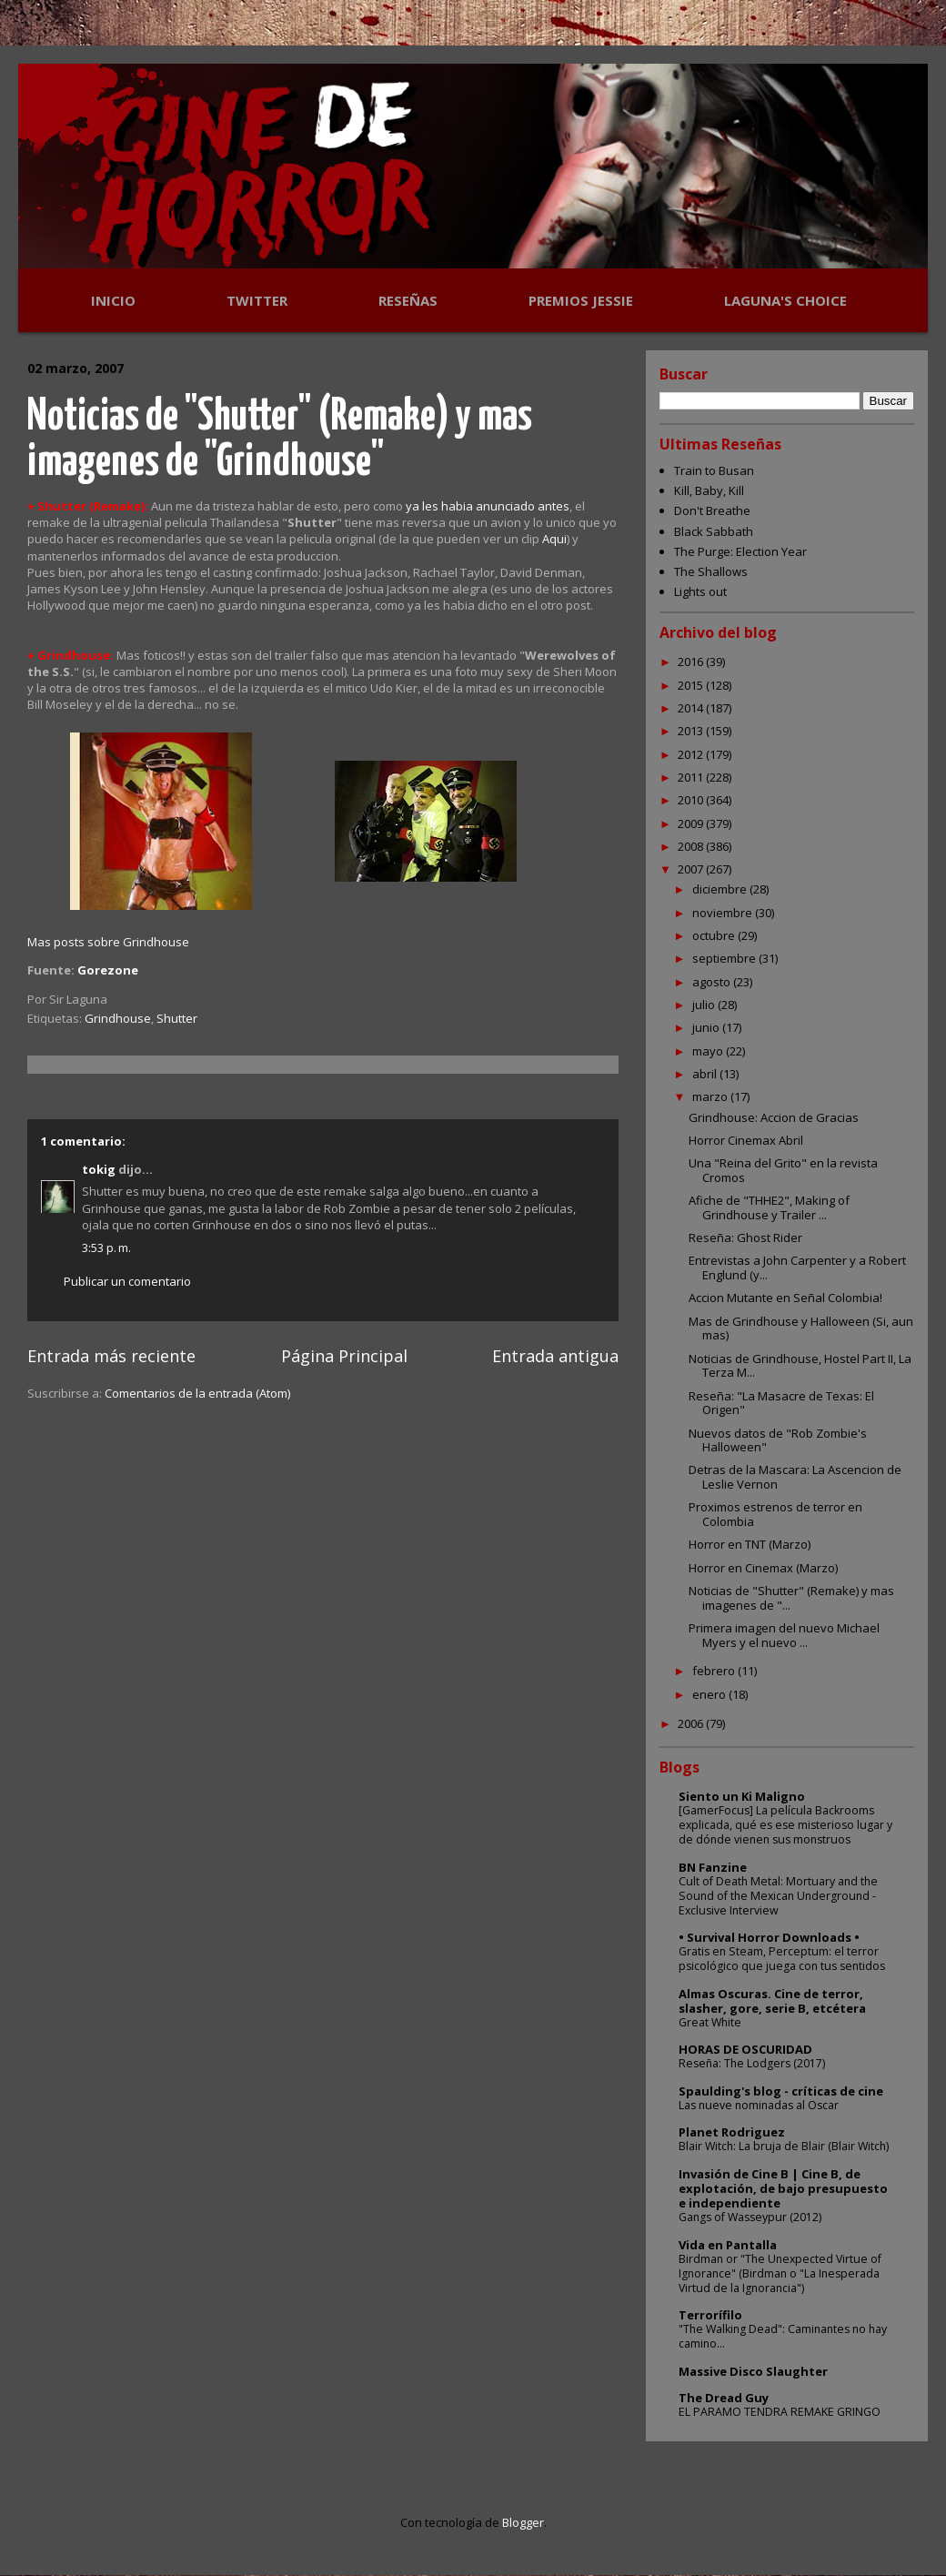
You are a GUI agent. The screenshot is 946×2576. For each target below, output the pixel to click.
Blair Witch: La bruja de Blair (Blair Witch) (784, 2146)
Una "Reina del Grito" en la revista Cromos (783, 1170)
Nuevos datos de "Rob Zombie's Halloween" (778, 1440)
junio (707, 1027)
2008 (692, 846)
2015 (692, 685)
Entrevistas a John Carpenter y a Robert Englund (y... (797, 1267)
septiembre (725, 958)
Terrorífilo (710, 2315)
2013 (692, 730)
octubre (715, 935)
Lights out (700, 591)
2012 (692, 754)
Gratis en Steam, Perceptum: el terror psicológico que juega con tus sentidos (782, 1959)
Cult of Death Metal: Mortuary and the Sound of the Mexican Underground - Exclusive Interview (778, 1896)
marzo (711, 1096)
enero (710, 1694)
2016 (692, 661)
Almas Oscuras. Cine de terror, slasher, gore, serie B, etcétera (772, 2000)
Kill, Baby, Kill (709, 490)
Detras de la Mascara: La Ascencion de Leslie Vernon (795, 1476)
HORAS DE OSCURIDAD (745, 2049)
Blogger (523, 2522)
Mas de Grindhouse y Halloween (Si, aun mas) (801, 1328)
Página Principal (344, 1356)
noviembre (723, 912)
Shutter (176, 1018)
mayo (709, 1051)
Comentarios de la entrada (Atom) (197, 1393)
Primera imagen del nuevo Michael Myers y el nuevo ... (784, 1635)
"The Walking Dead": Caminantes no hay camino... (783, 2336)
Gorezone (107, 970)
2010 (692, 800)
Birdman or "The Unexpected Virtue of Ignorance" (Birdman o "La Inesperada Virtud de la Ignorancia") (780, 2273)
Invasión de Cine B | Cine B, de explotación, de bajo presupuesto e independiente (783, 2188)
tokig (99, 1169)
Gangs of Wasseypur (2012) (750, 2217)
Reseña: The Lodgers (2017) (752, 2063)
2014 (692, 708)
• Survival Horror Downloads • (769, 1937)
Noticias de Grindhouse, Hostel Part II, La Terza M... (800, 1365)
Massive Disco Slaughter (753, 2371)
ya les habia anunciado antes (487, 506)
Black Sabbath (713, 531)
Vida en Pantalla (728, 2245)
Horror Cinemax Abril (746, 1140)
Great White (710, 2022)
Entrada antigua (555, 1356)
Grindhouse (118, 1018)
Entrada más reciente (111, 1356)
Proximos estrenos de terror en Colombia (775, 1514)
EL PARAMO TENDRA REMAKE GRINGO (780, 2411)
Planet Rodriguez (732, 2132)
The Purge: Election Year (740, 551)
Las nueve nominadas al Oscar (759, 2105)
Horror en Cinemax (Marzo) (763, 1568)
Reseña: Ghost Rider (745, 1237)
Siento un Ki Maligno (742, 1796)
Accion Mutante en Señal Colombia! (785, 1297)
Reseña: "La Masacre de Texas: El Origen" (781, 1403)
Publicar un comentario (127, 1281)
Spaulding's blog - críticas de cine (781, 2091)
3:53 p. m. (106, 1247)
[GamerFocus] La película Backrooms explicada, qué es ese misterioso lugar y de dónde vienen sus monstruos (785, 1825)
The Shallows (711, 571)
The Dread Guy (724, 2397)
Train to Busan (714, 470)
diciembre (721, 889)
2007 (692, 869)
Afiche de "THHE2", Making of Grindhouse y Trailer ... (769, 1207)
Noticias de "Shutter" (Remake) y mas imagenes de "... (791, 1597)
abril (706, 1074)
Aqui (554, 538)
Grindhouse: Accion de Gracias (774, 1117)
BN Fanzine (713, 1867)
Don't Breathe (712, 510)
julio (705, 1004)
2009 (692, 823)
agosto (712, 982)
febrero (715, 1670)
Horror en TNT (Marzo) (749, 1544)
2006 (692, 1723)
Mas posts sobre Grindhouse (108, 942)
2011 (692, 777)
